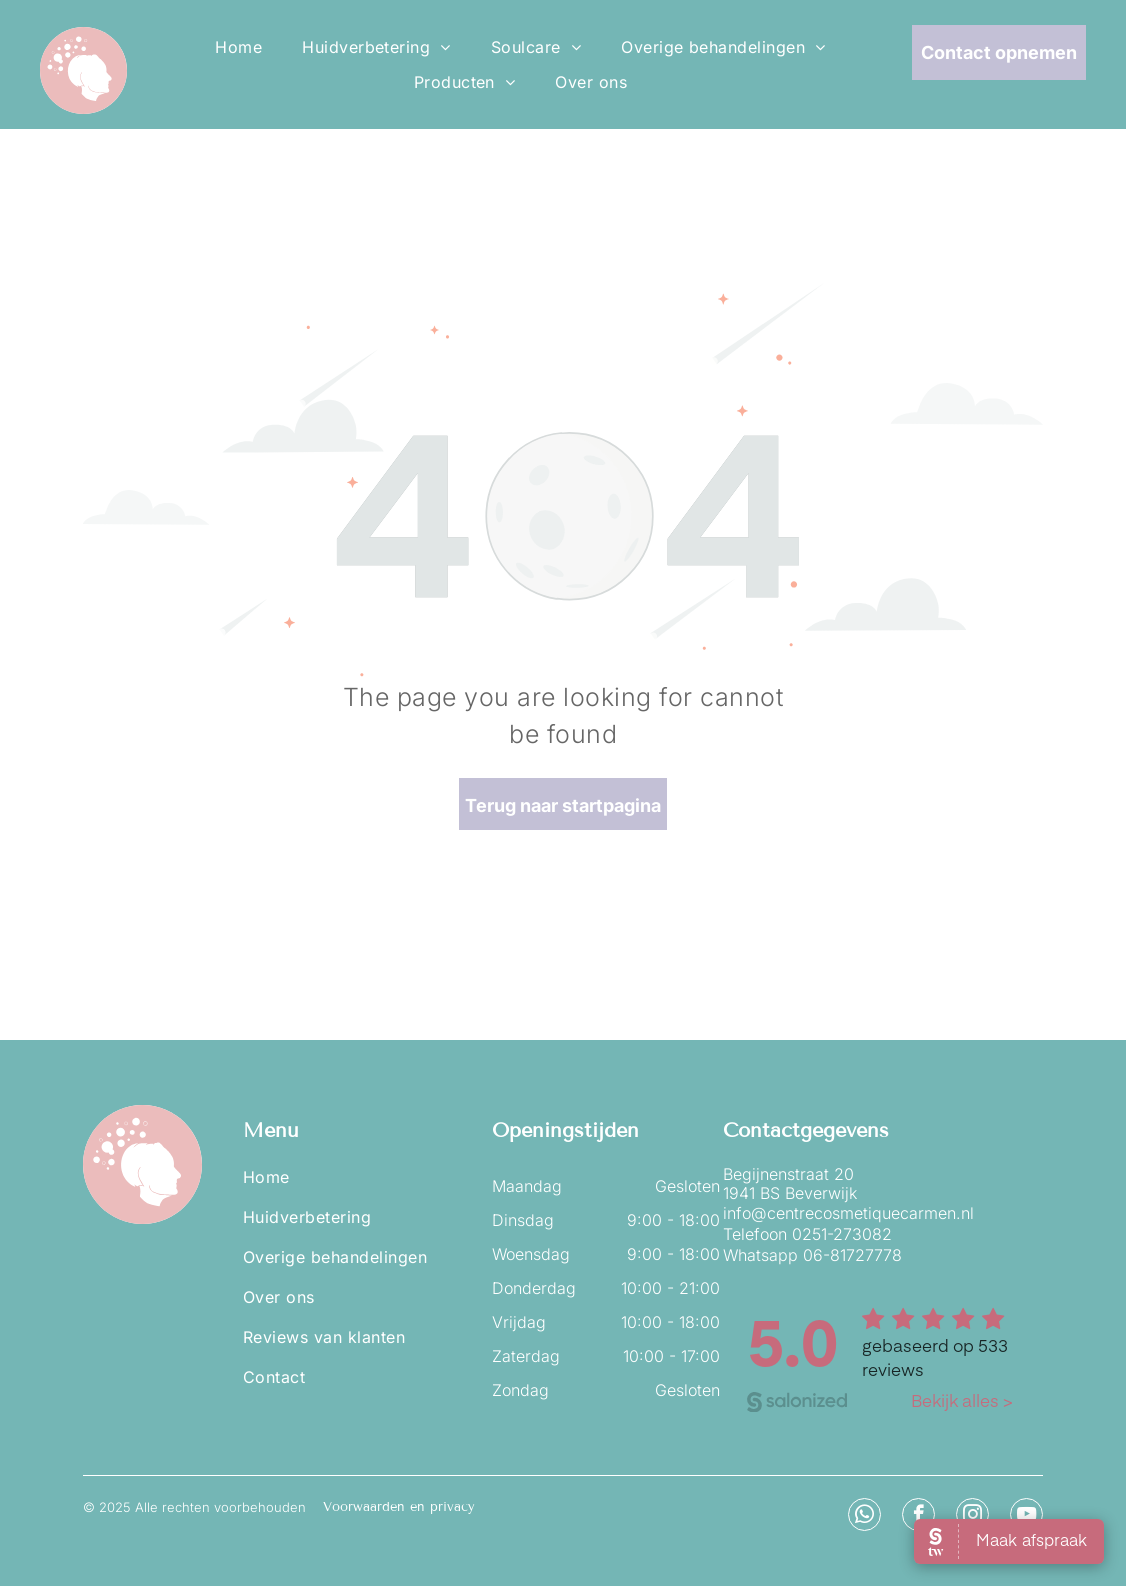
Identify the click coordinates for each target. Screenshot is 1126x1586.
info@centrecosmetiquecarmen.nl (848, 1213)
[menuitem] (238, 47)
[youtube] (1026, 1517)
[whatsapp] (864, 1517)
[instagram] (972, 1517)
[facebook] (918, 1517)
